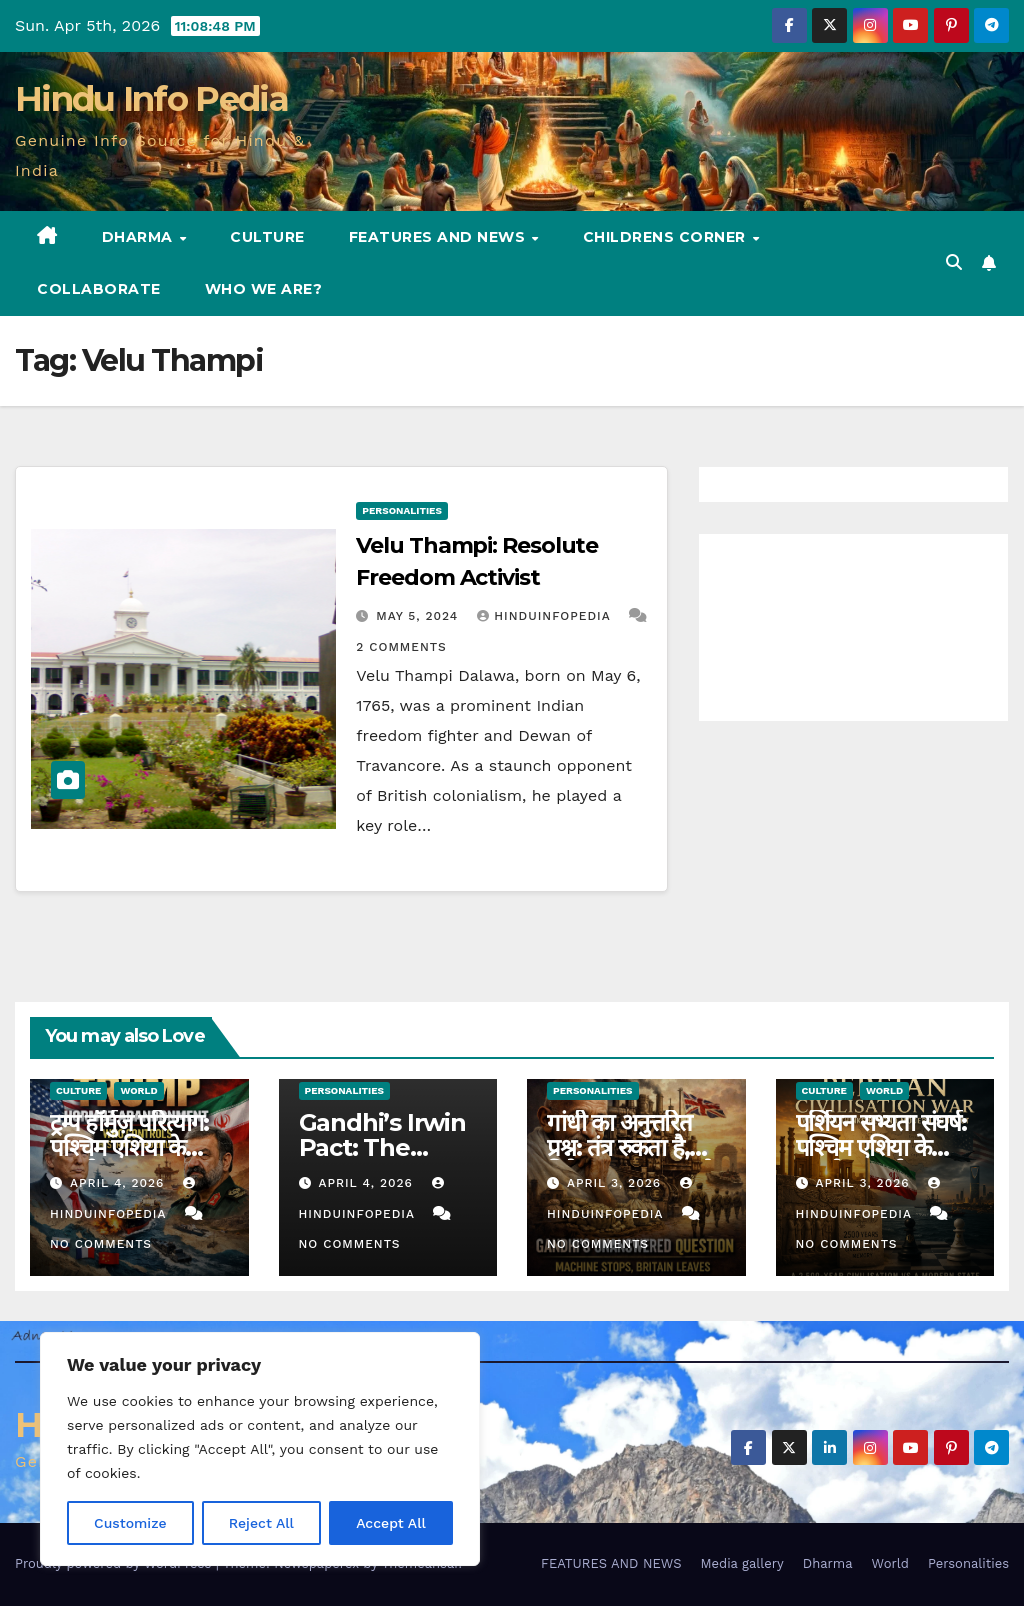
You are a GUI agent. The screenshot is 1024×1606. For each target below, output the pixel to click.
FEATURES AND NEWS (439, 237)
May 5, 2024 (419, 616)
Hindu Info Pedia (151, 99)
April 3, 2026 (616, 1183)
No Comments (101, 1244)
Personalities (402, 510)
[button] (954, 262)
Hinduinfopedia (546, 616)
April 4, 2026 (119, 1183)
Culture (267, 237)
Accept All (391, 1523)
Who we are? (264, 289)
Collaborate (99, 289)
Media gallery (741, 1563)
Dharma (140, 237)
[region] (260, 1449)
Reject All (261, 1523)
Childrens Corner (667, 237)
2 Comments (401, 647)
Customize (130, 1523)
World (138, 1090)
